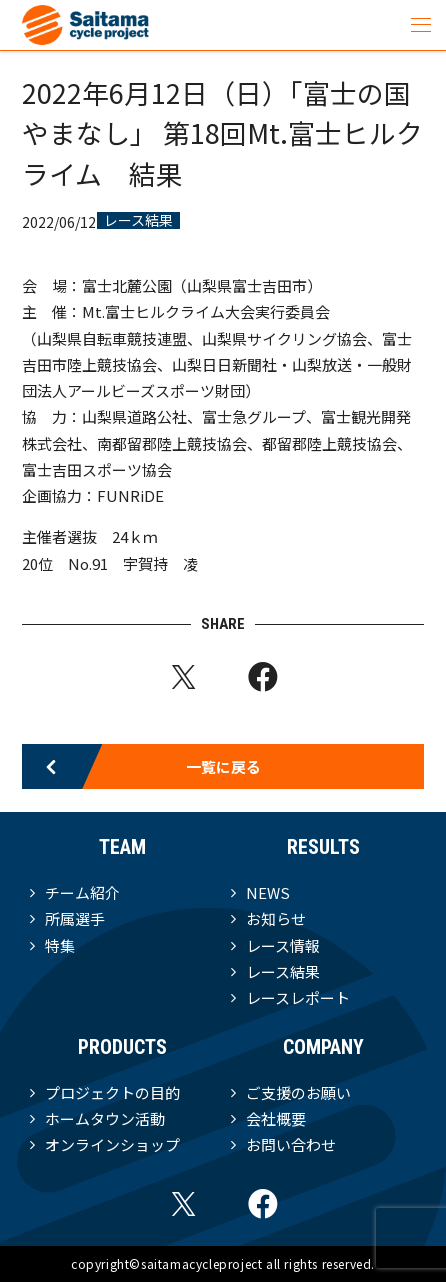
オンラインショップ (112, 1144)
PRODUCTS (122, 1047)
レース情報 (283, 945)
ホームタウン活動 (105, 1118)
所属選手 (75, 918)
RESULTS (323, 847)
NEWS (268, 892)
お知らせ (276, 918)
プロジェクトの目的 (112, 1092)
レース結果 (138, 221)
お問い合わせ (291, 1144)
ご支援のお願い (298, 1092)
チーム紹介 (82, 892)
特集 (60, 945)
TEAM (122, 847)
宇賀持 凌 (160, 563)
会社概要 (276, 1118)
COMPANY (323, 1047)
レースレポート (298, 997)
